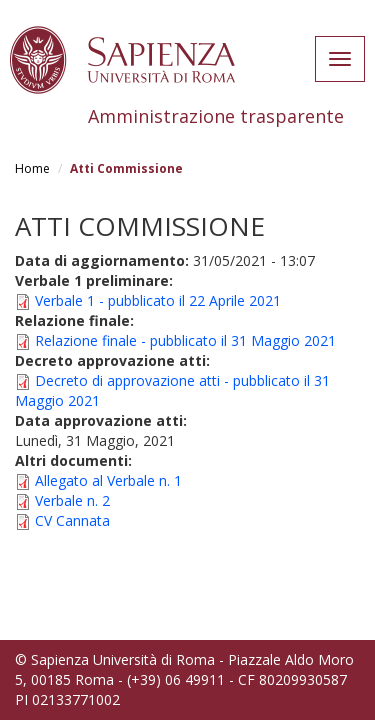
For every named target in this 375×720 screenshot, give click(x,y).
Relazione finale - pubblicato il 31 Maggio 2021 (185, 340)
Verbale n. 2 (72, 500)
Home (32, 168)
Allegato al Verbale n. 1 (108, 480)
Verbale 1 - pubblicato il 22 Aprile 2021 (158, 300)
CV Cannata (72, 520)
